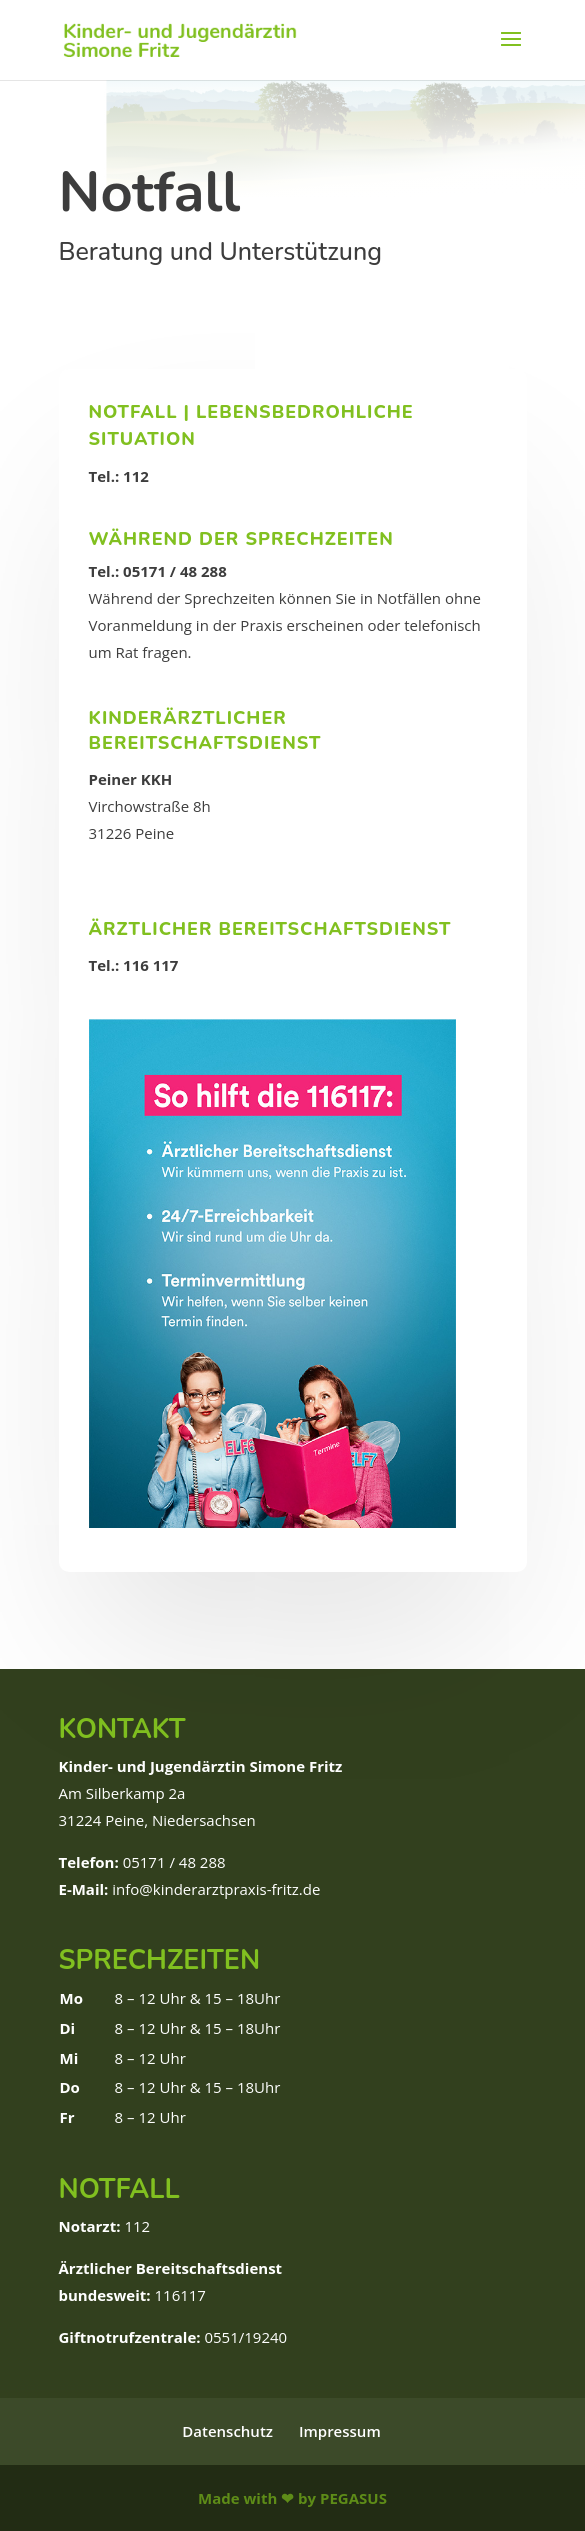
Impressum (340, 2431)
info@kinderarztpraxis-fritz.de (216, 1889)
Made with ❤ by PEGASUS (292, 2498)
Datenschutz (227, 2431)
